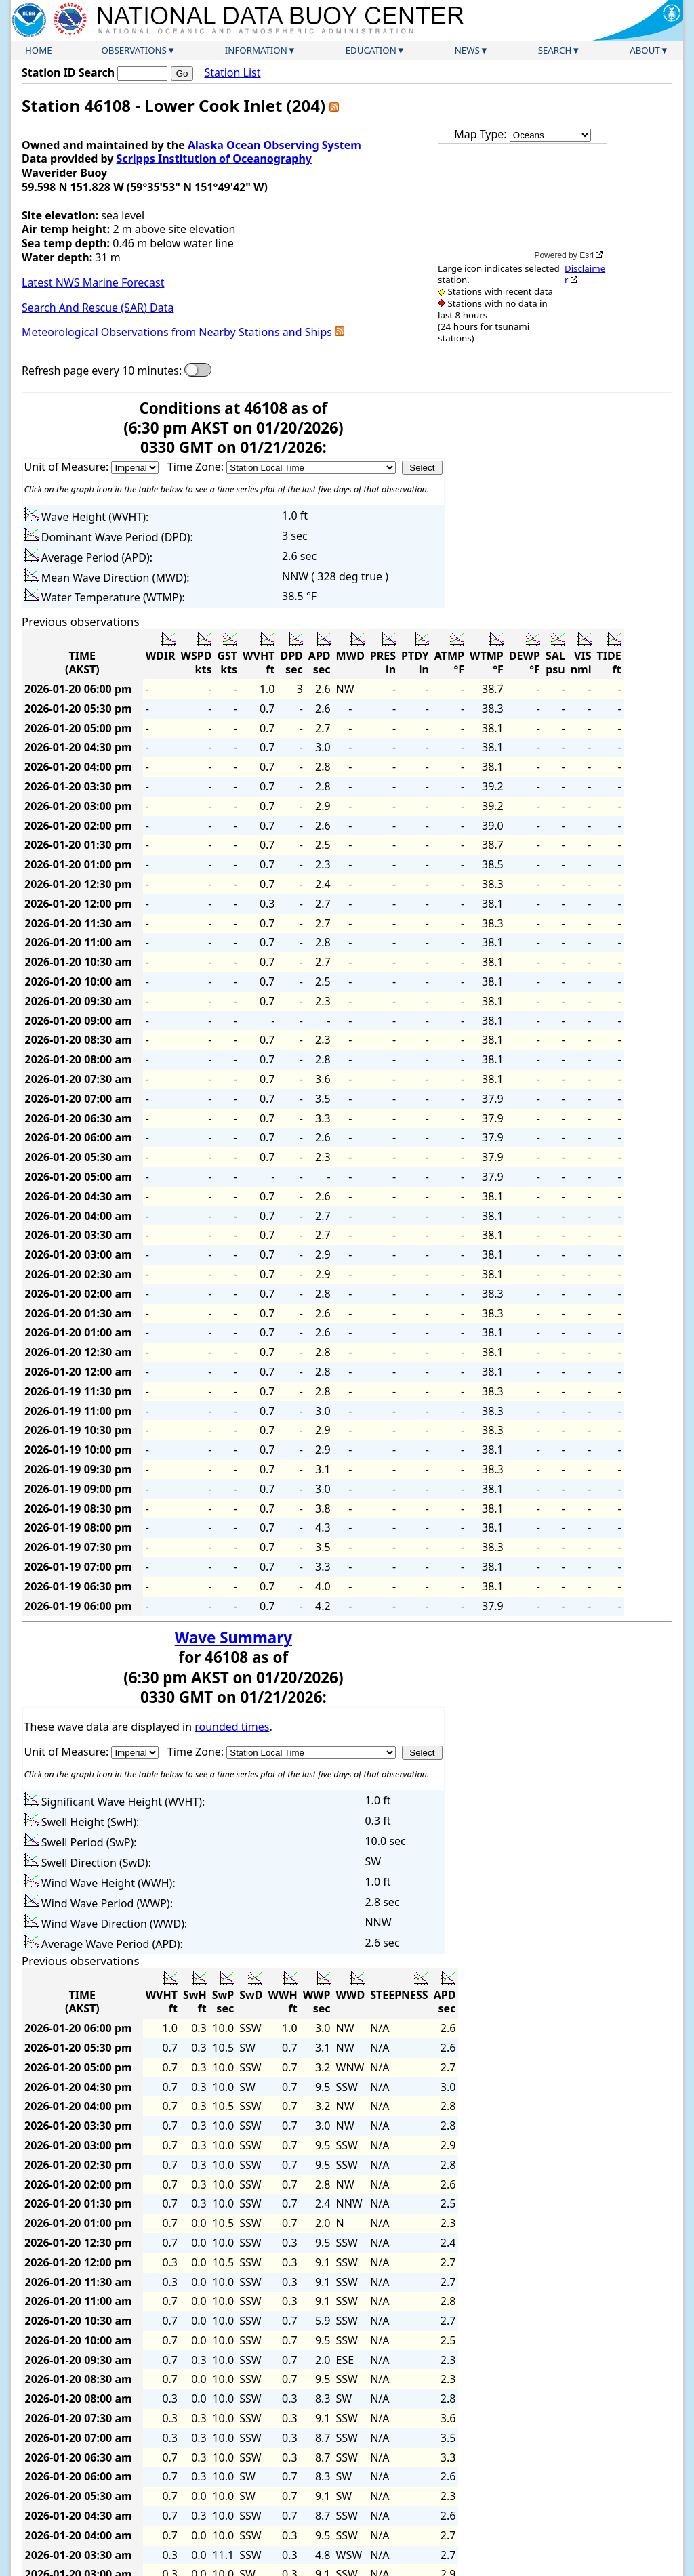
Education (371, 50)
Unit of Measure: (68, 466)
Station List (232, 73)
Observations (133, 50)
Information (256, 50)
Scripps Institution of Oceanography (214, 158)
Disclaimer (585, 274)
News (467, 50)
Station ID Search (68, 72)
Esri (586, 255)
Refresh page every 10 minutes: (102, 371)
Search (555, 50)
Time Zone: (196, 466)
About (645, 50)
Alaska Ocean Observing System (274, 145)
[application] (522, 202)
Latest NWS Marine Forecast (93, 282)
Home (38, 50)
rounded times (232, 1726)
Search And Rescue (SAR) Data (98, 307)
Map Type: (482, 134)
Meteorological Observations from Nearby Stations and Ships (177, 331)
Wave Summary (233, 1637)
